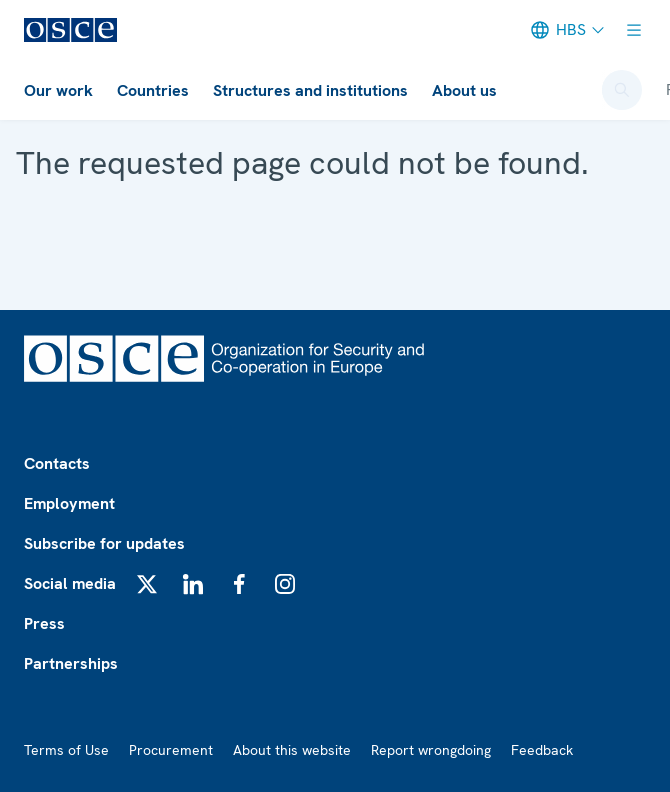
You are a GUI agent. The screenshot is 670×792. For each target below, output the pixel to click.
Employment (69, 503)
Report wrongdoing (431, 750)
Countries (153, 90)
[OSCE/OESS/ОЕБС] (70, 30)
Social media (70, 583)
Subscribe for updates (104, 543)
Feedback (542, 750)
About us (464, 90)
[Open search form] (622, 90)
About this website (292, 750)
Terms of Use (66, 750)
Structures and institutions (310, 90)
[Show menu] (634, 30)
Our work (58, 90)
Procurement (171, 750)
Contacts (57, 463)
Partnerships (71, 663)
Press (44, 623)
